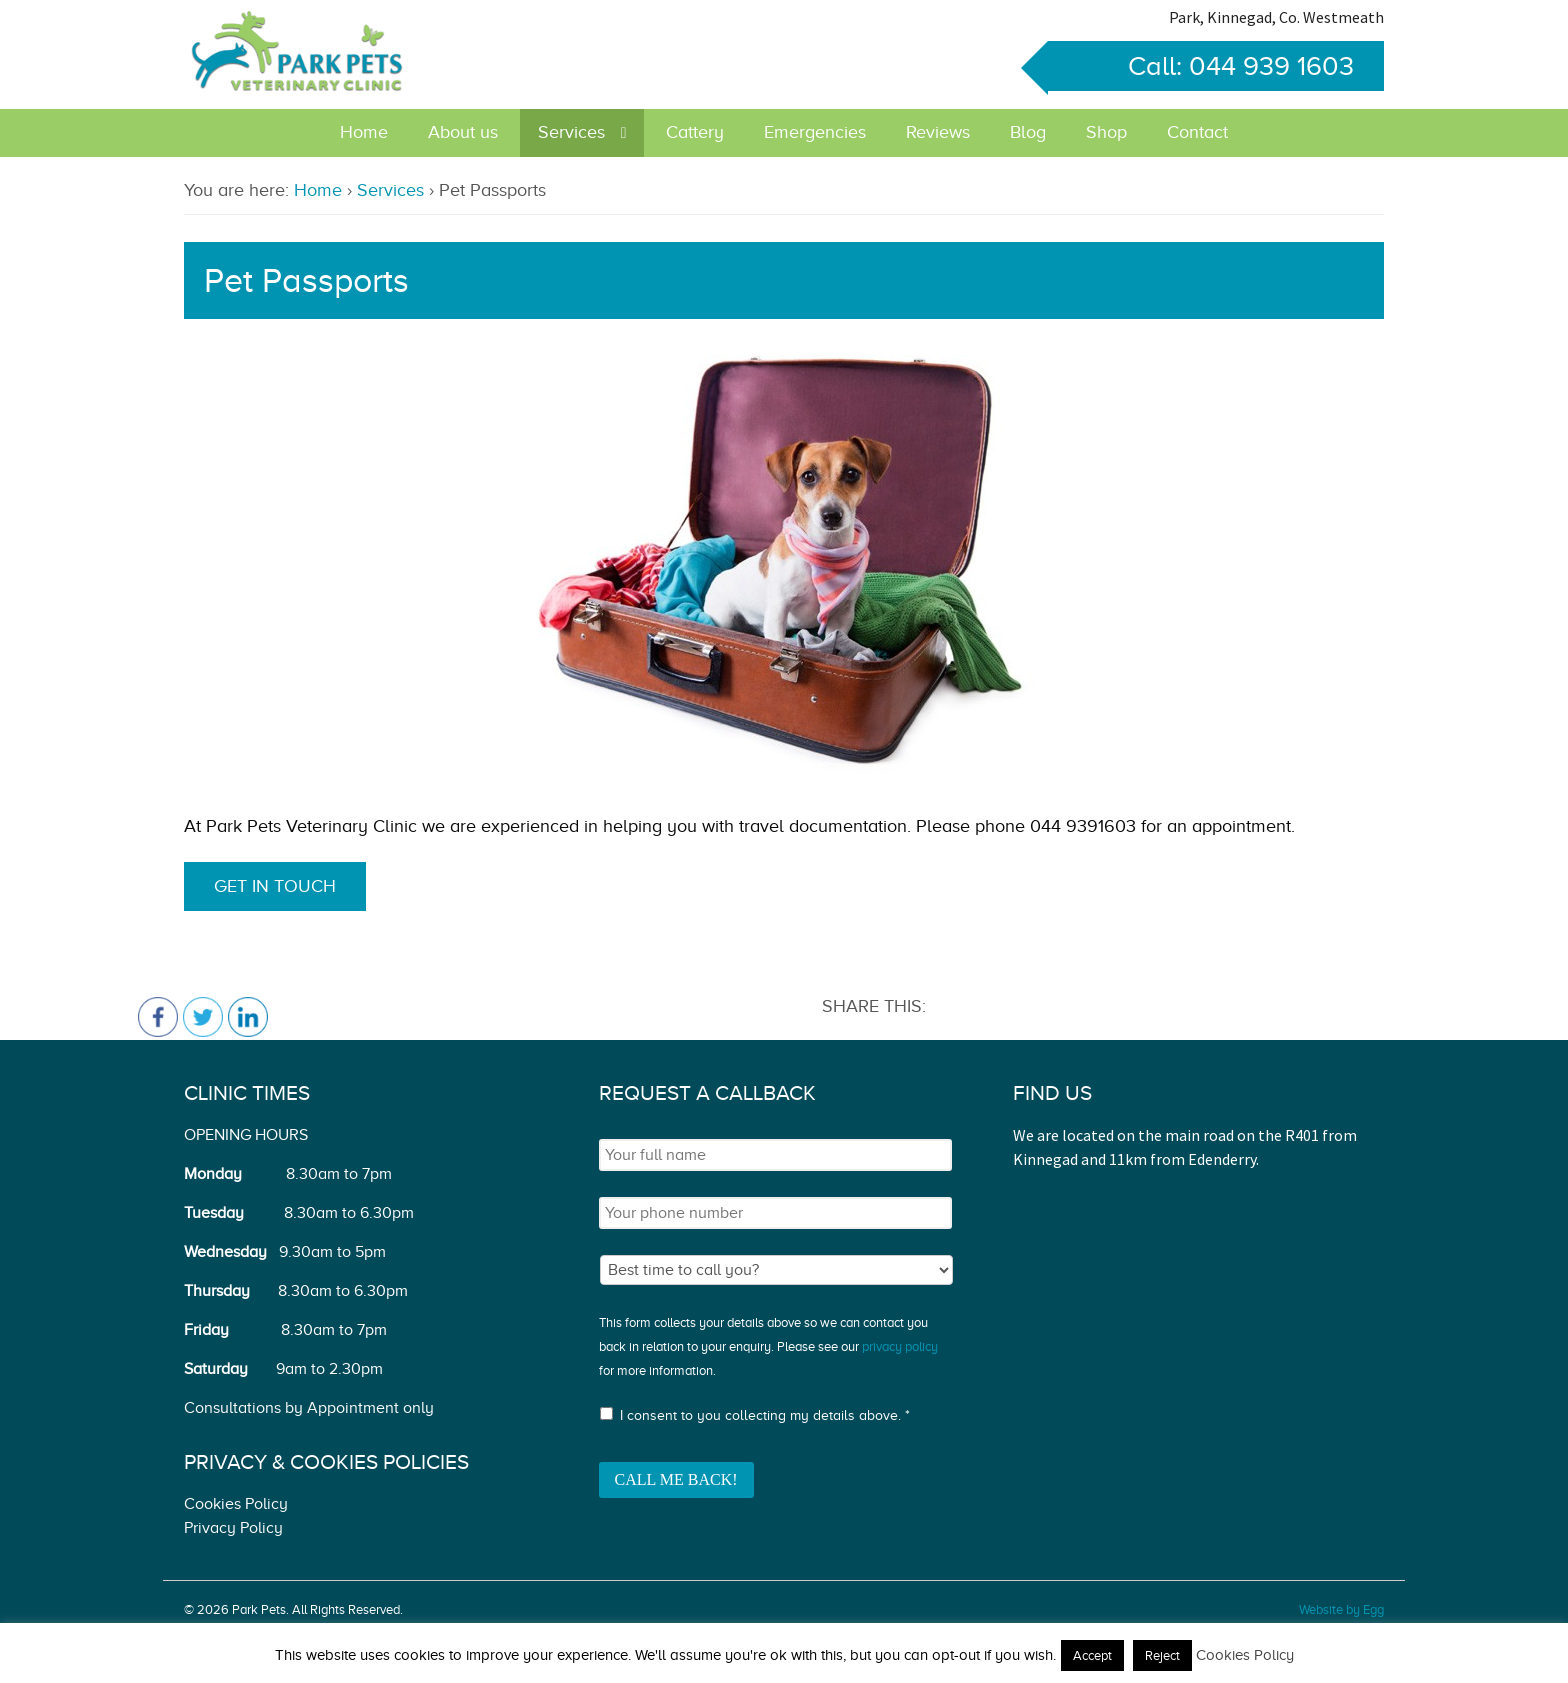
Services (571, 132)
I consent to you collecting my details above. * (765, 1415)
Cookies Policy (236, 1504)
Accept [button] (1092, 1655)
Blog (1028, 132)
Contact (1197, 132)
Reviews (938, 132)
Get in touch (275, 886)
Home (364, 132)
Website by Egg (1341, 1609)
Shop (1106, 132)
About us (463, 132)
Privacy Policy (233, 1528)
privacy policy (900, 1346)
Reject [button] (1162, 1655)
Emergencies (815, 132)
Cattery (695, 132)
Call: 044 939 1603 (1201, 66)
